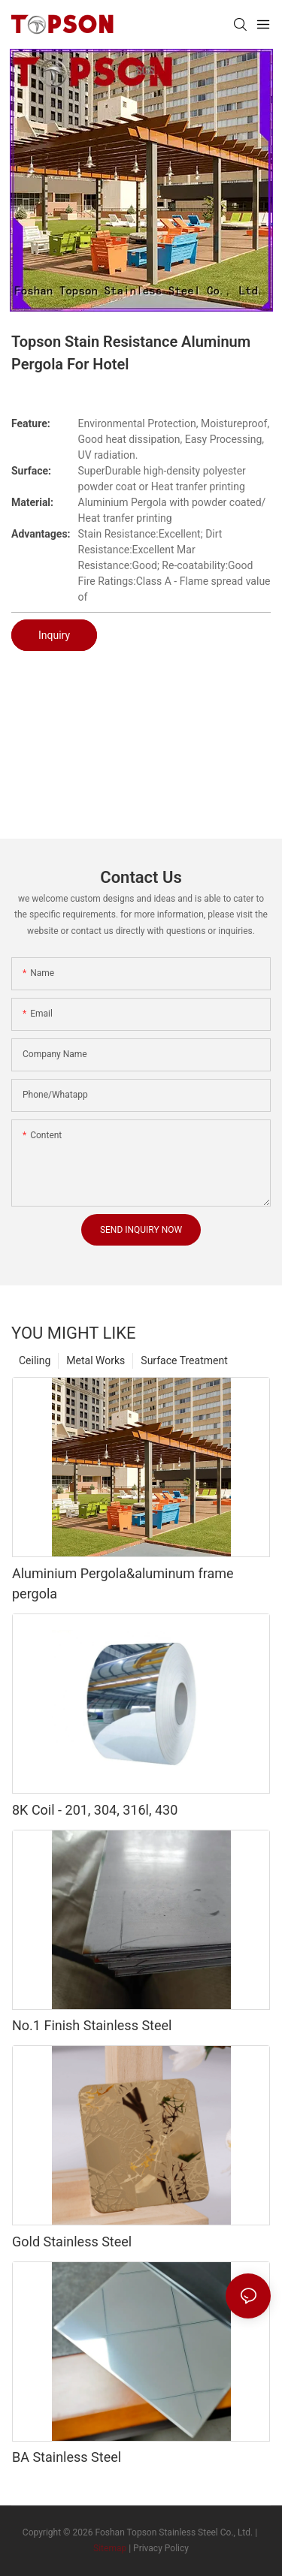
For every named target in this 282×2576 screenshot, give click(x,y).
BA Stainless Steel (66, 2457)
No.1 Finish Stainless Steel (91, 2025)
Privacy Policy (161, 2548)
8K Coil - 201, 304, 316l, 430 (94, 1810)
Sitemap (109, 2548)
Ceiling (34, 1360)
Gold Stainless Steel (72, 2241)
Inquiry (54, 635)
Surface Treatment (184, 1360)
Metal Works (95, 1360)
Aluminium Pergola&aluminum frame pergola (123, 1583)
